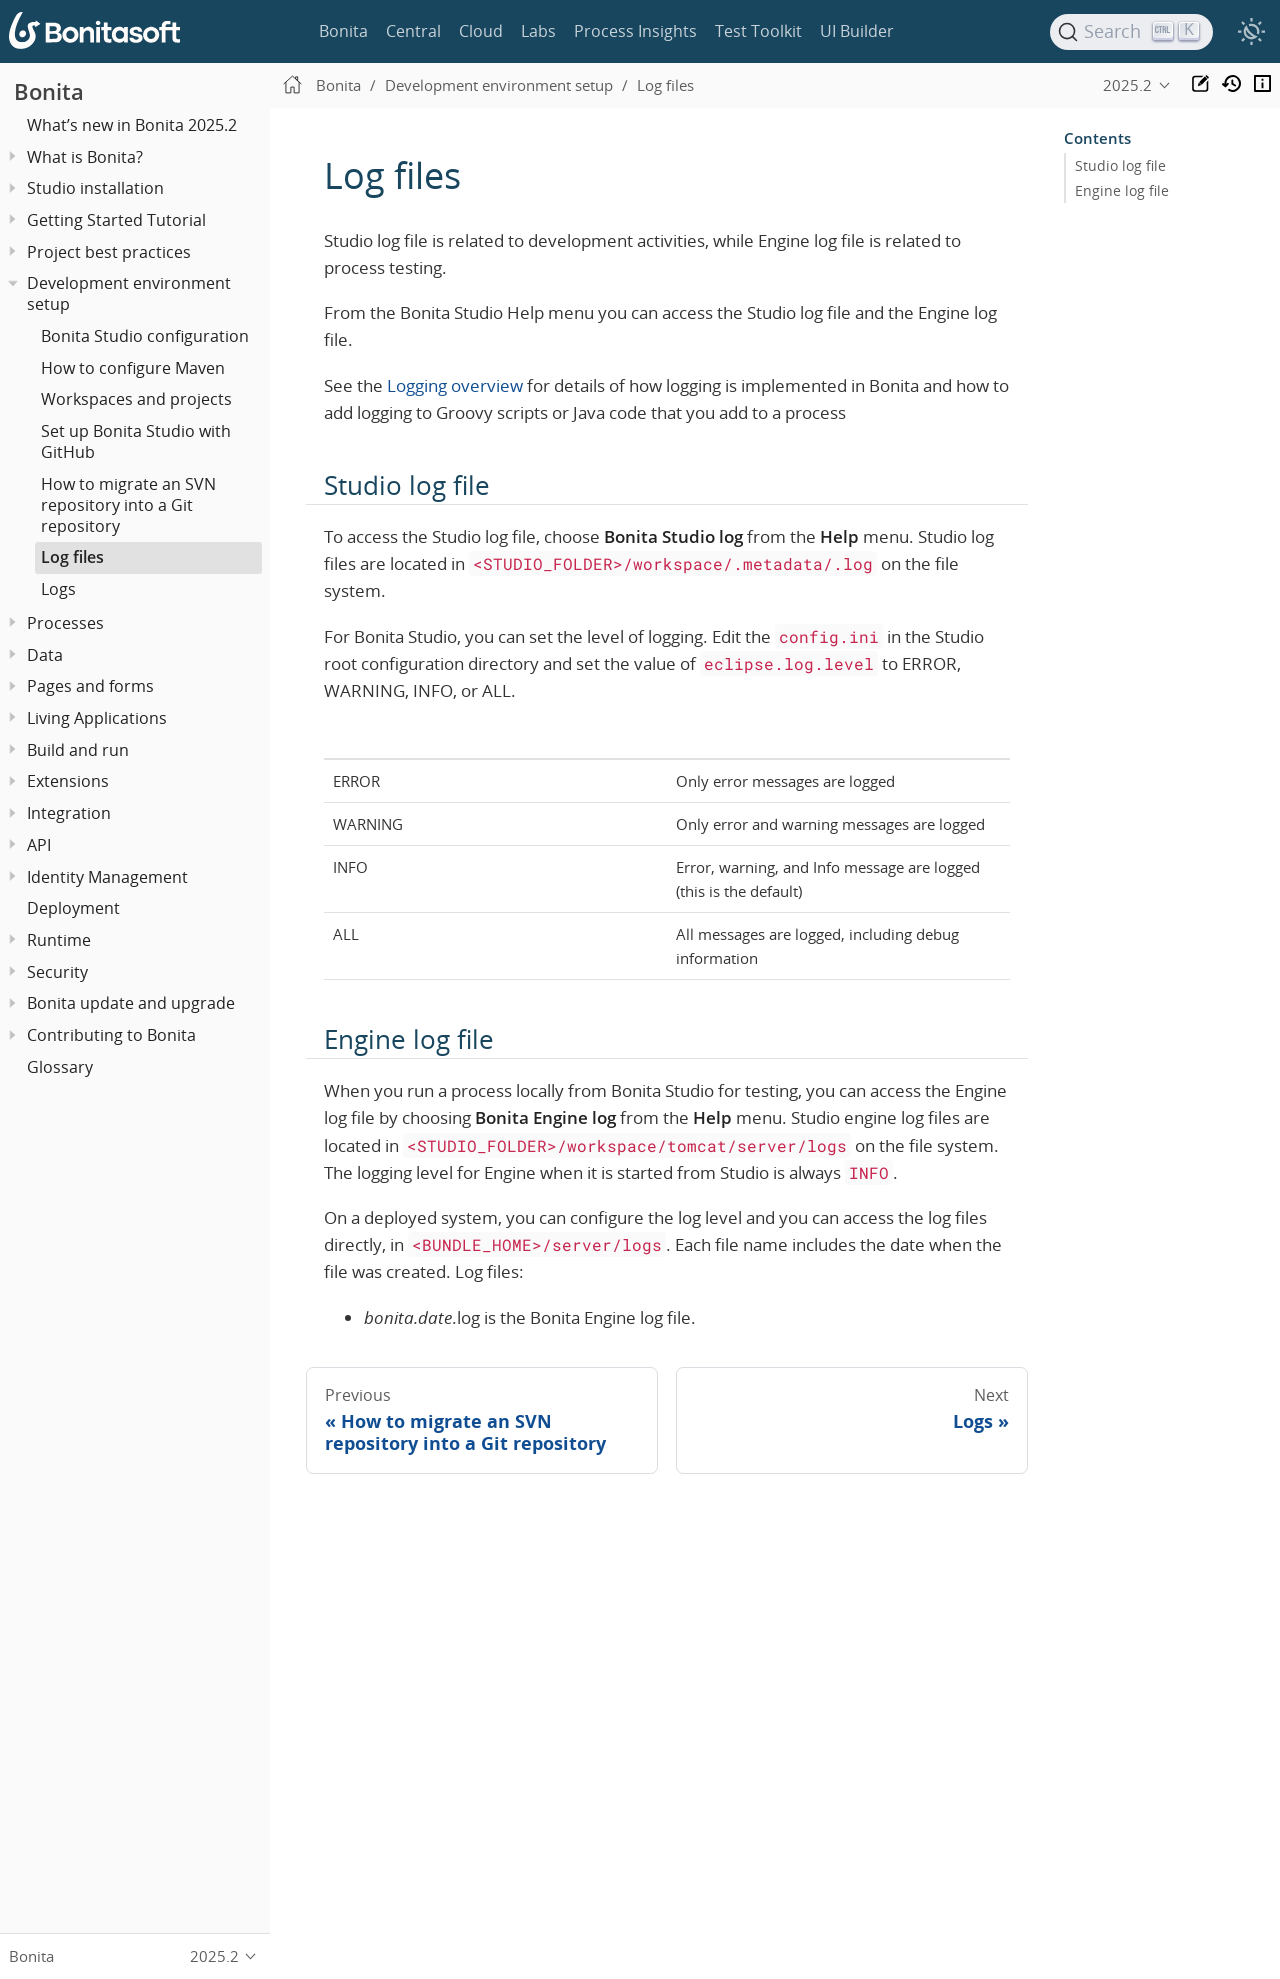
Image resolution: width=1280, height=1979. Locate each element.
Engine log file (1122, 191)
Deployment (73, 908)
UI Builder (857, 31)
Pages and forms (90, 686)
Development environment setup (129, 293)
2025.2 (1127, 85)
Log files (72, 557)
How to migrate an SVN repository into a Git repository (128, 505)
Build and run (78, 750)
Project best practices (109, 252)
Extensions (68, 781)
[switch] (1251, 32)
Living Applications (97, 718)
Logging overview (455, 385)
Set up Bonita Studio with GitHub (136, 441)
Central (413, 31)
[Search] (1132, 32)
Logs (58, 589)
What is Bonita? (85, 157)
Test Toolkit (758, 31)
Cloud (481, 31)
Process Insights (635, 31)
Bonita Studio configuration (145, 336)
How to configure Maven (133, 368)
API (39, 845)
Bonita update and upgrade (131, 1003)
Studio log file (1120, 166)
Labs (538, 31)
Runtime (59, 940)
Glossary (60, 1067)
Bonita (343, 31)
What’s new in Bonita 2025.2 (132, 125)
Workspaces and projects (136, 399)
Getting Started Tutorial (116, 220)
